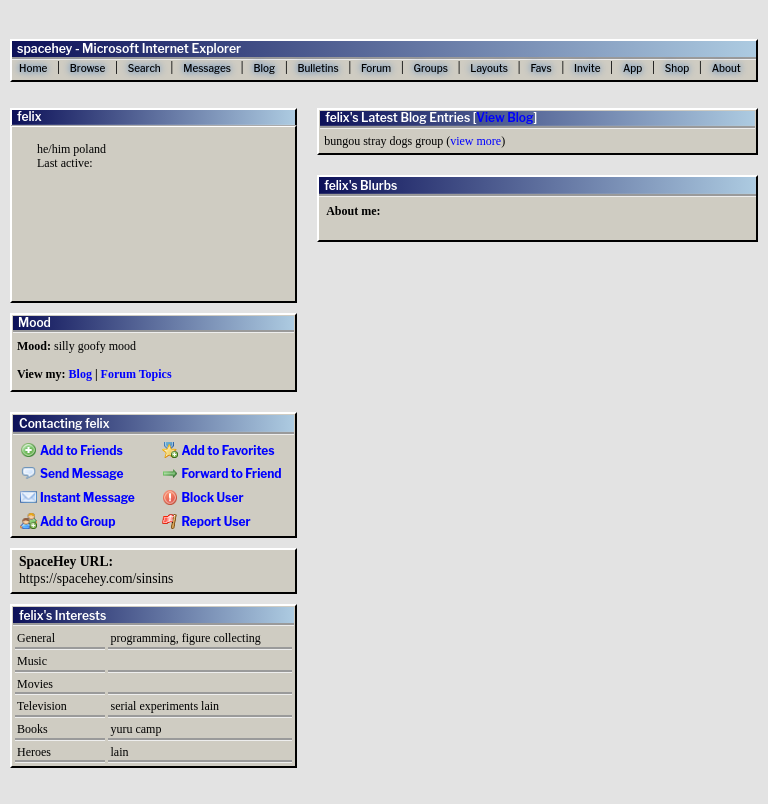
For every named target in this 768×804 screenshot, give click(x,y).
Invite (587, 68)
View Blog (504, 117)
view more (475, 141)
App (632, 68)
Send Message (71, 474)
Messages (207, 68)
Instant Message (77, 498)
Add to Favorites (218, 451)
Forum (376, 68)
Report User (206, 522)
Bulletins (317, 68)
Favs (540, 68)
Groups (431, 68)
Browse (88, 68)
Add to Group (67, 522)
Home (33, 68)
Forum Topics (136, 374)
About (726, 68)
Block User (203, 498)
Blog (264, 68)
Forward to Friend (222, 474)
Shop (677, 68)
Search (144, 68)
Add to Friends (71, 451)
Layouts (489, 68)
